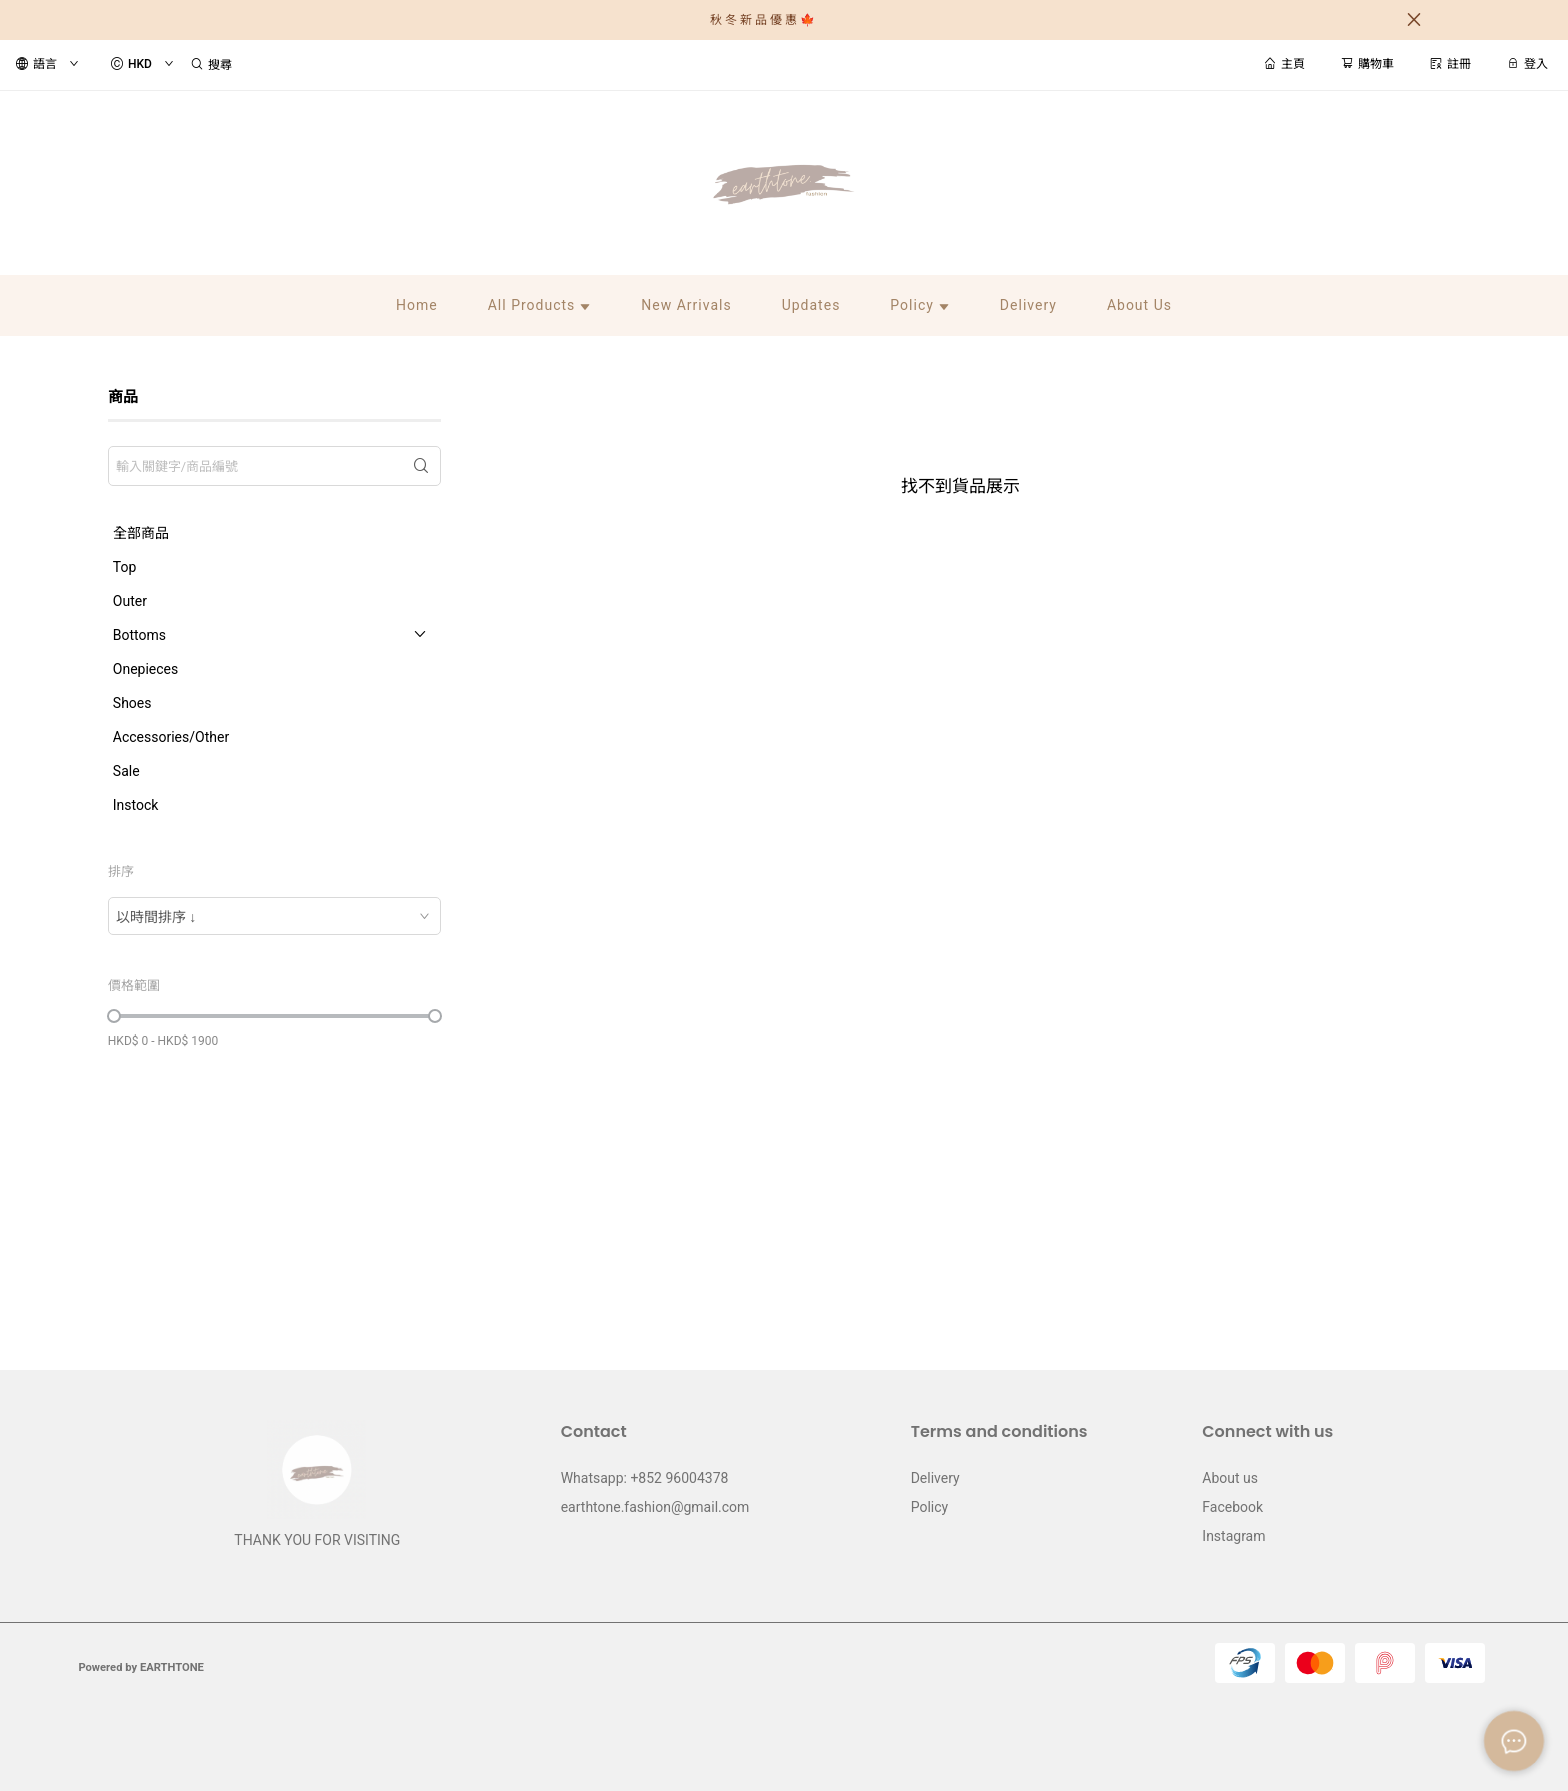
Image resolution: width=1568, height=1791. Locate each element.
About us (1230, 1478)
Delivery (935, 1478)
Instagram (1233, 1536)
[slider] (114, 1016)
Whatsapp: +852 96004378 (645, 1478)
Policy (930, 1507)
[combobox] (274, 916)
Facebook (1232, 1507)
